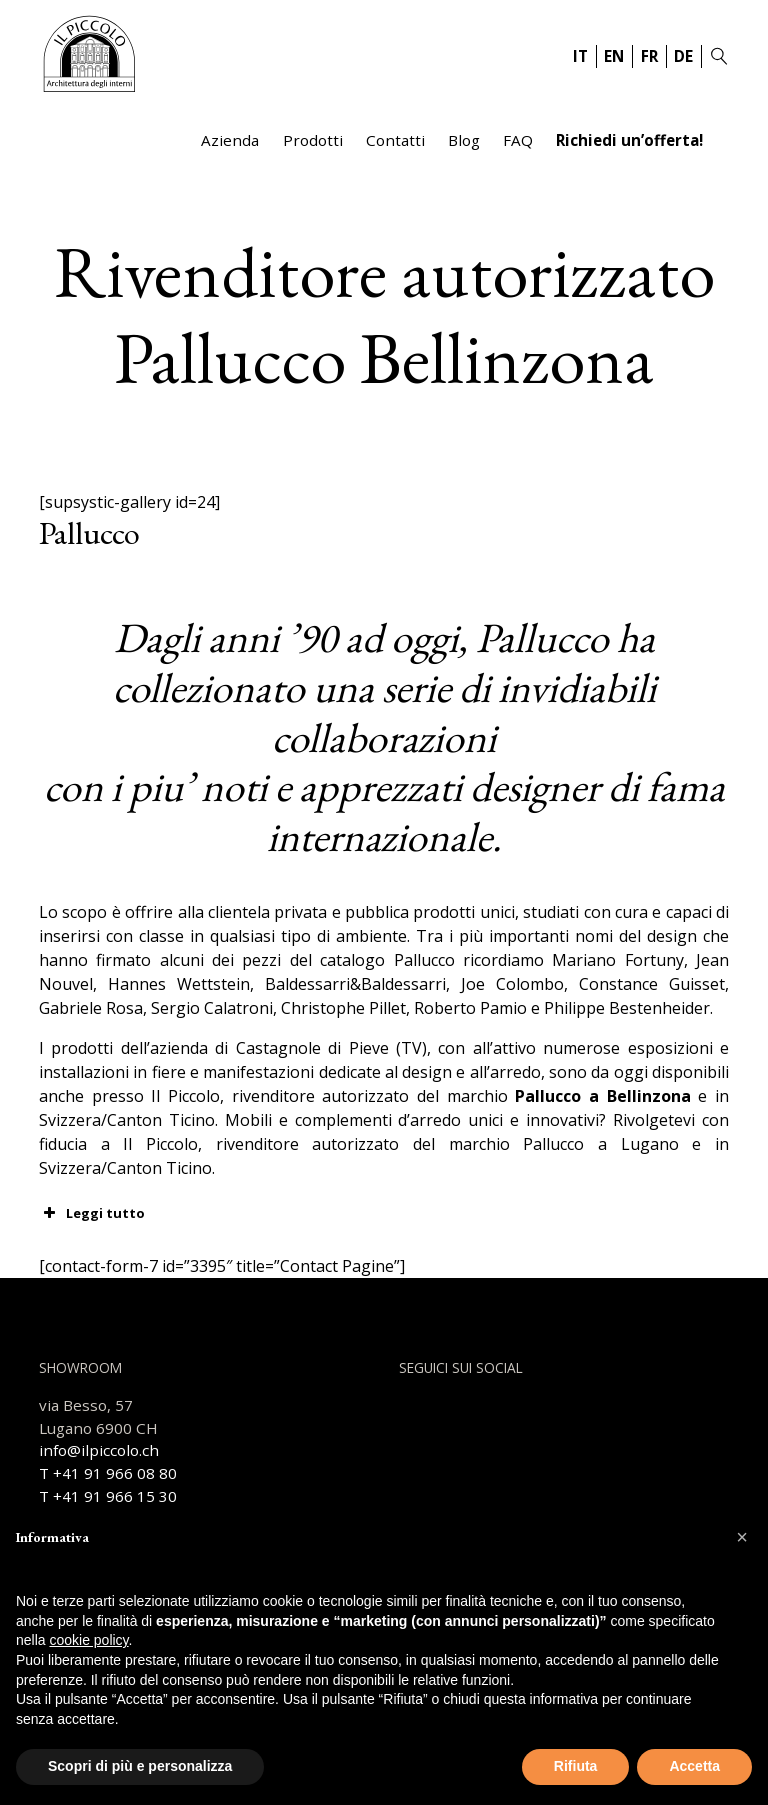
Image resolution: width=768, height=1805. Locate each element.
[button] (742, 1537)
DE (683, 56)
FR (649, 56)
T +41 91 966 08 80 (108, 1473)
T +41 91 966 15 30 (108, 1496)
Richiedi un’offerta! (629, 140)
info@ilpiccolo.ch (99, 1450)
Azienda (230, 140)
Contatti (395, 140)
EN (614, 56)
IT (580, 56)
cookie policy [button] (88, 1640)
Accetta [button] (694, 1766)
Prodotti (313, 140)
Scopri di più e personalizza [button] (140, 1766)
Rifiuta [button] (576, 1766)
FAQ (518, 140)
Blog (464, 140)
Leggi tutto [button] (92, 1213)
